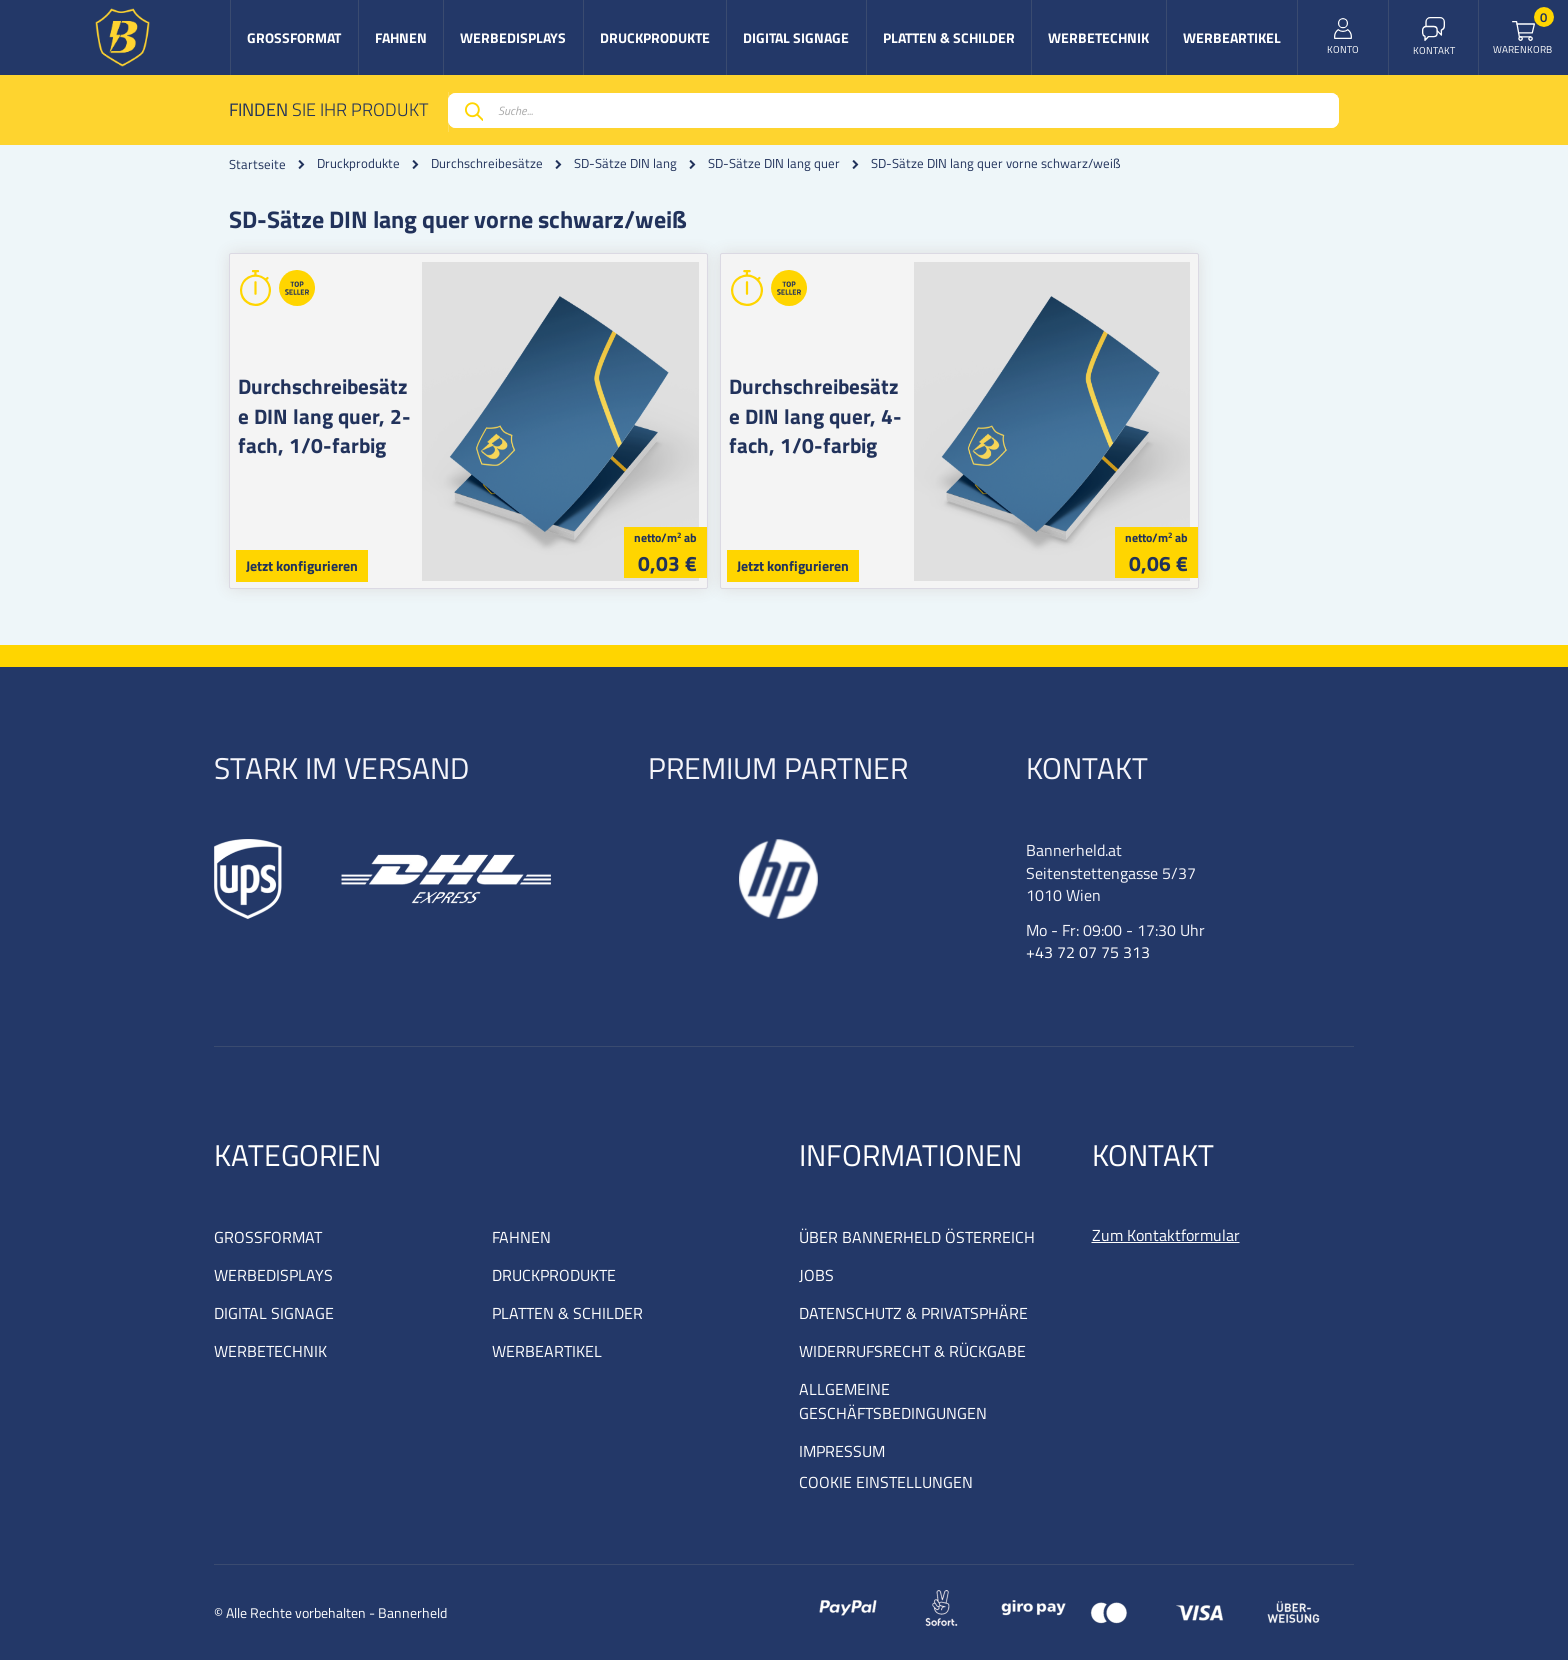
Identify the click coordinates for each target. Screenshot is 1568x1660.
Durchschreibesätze (487, 163)
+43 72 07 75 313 (1088, 952)
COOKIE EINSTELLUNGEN (886, 1482)
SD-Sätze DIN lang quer (774, 163)
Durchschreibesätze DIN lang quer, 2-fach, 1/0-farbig (339, 415)
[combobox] (893, 110)
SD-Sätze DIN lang (625, 163)
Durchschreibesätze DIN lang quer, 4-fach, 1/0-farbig (900, 415)
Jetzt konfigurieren (302, 565)
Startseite (257, 164)
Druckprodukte (358, 163)
